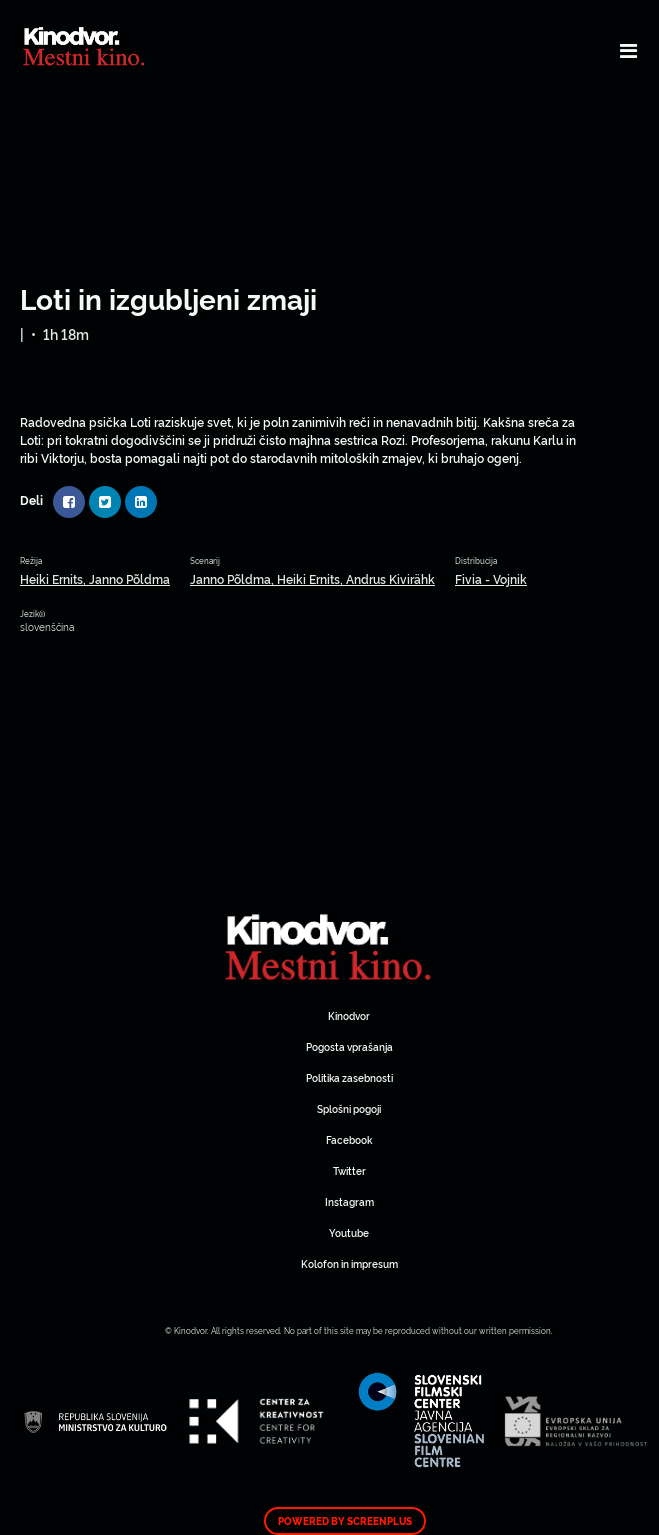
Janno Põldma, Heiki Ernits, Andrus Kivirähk (312, 578)
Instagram (349, 1201)
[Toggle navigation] (628, 50)
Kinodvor (349, 1015)
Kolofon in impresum (349, 1263)
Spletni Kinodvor (330, 945)
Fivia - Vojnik (491, 578)
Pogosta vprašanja (349, 1046)
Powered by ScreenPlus (345, 1521)
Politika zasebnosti (349, 1077)
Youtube (349, 1232)
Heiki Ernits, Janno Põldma (95, 578)
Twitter (349, 1170)
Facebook (349, 1139)
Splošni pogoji (349, 1108)
